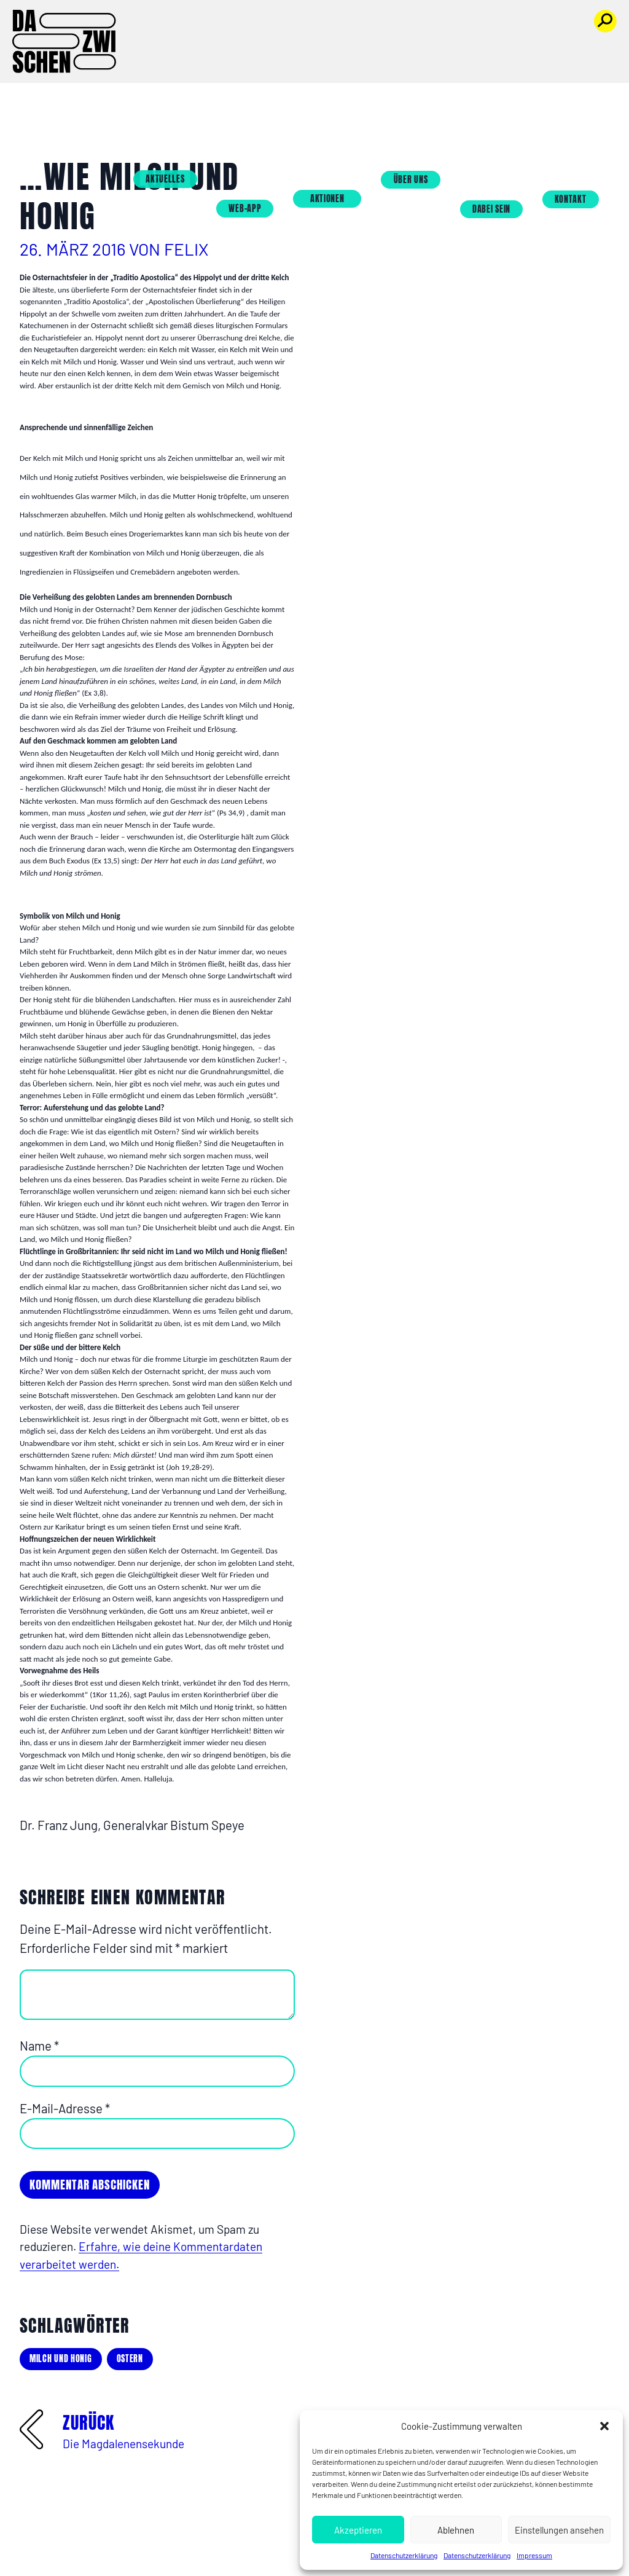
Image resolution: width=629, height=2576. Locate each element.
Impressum (534, 2555)
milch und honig (60, 2358)
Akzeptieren (358, 2529)
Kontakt (591, 48)
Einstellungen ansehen (559, 2529)
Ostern (130, 2358)
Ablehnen (455, 2529)
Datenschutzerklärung (403, 2555)
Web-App (265, 58)
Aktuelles (185, 28)
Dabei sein (512, 58)
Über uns (431, 28)
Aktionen (347, 48)
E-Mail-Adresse (65, 2108)
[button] (604, 2426)
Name (39, 2045)
